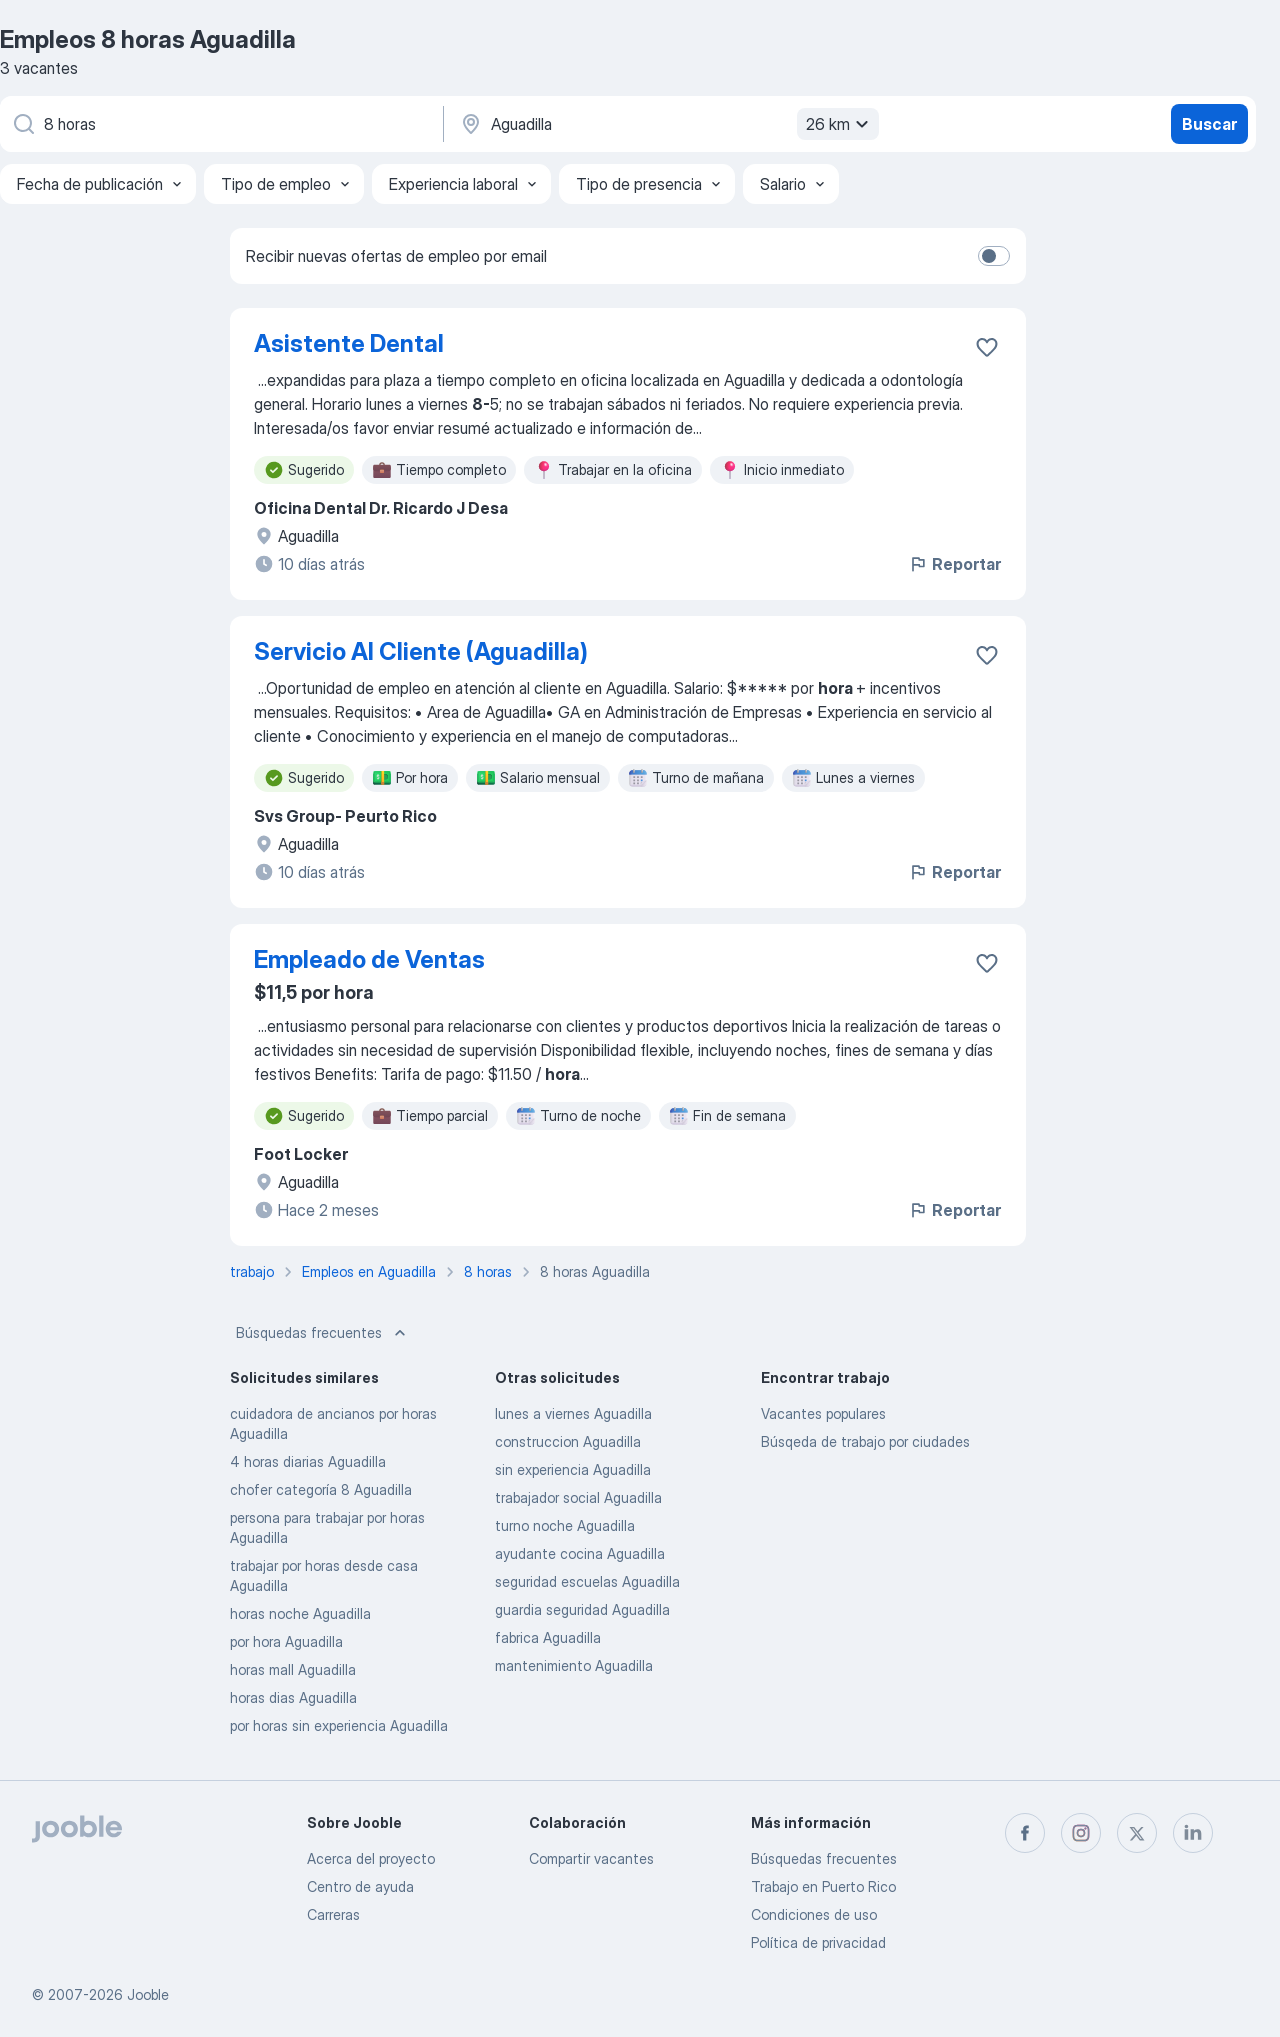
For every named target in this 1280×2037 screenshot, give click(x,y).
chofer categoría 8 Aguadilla (321, 1489)
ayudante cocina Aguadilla (580, 1553)
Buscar (1209, 124)
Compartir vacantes (591, 1858)
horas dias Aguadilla (293, 1697)
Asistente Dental (349, 343)
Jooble (148, 1994)
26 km (840, 124)
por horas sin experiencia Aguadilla (339, 1725)
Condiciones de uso (814, 1914)
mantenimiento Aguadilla (574, 1665)
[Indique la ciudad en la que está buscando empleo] (667, 124)
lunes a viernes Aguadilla (573, 1413)
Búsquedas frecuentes (323, 1333)
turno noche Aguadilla (565, 1525)
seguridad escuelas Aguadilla (587, 1581)
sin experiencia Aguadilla (573, 1469)
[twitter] (1137, 1833)
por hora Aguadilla (286, 1641)
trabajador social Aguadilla (578, 1497)
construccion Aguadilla (568, 1441)
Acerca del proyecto (371, 1858)
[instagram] (1081, 1833)
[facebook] (1025, 1833)
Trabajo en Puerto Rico (823, 1886)
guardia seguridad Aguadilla (582, 1609)
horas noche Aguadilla (300, 1613)
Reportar (954, 564)
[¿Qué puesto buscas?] (220, 124)
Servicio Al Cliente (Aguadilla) (421, 651)
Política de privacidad (818, 1942)
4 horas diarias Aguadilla (308, 1461)
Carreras (333, 1914)
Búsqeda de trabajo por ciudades (865, 1441)
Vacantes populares (823, 1413)
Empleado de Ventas (369, 959)
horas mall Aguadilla (293, 1669)
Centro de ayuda (360, 1886)
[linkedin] (1193, 1833)
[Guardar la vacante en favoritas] (987, 347)
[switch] (994, 256)
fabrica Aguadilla (548, 1637)
